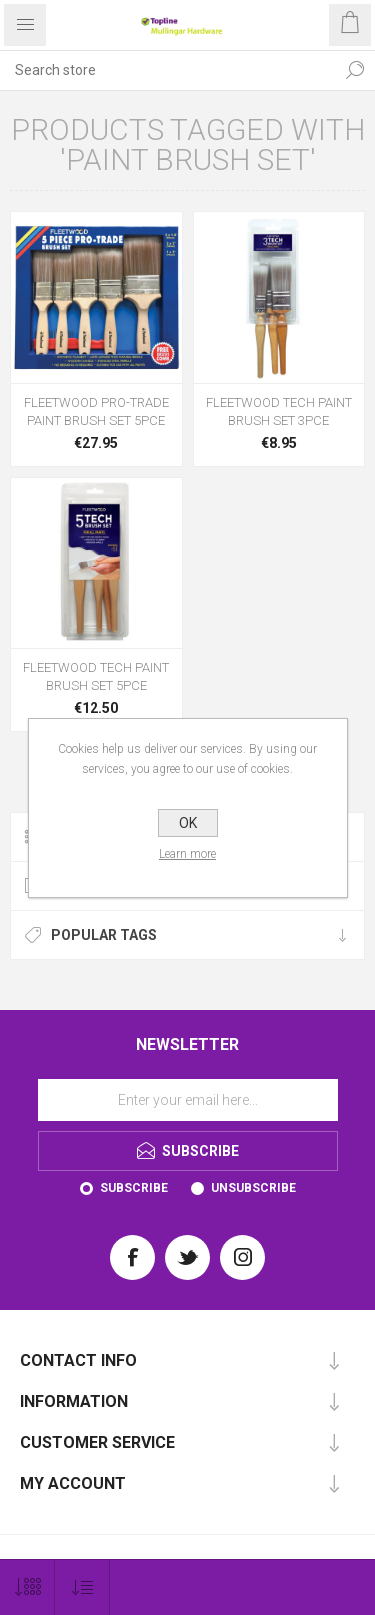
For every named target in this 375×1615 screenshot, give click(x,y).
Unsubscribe (253, 1188)
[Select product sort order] (82, 1587)
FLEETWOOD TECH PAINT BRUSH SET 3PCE (279, 411)
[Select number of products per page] (27, 1587)
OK (188, 823)
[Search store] (167, 70)
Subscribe (134, 1188)
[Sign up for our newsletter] (188, 1100)
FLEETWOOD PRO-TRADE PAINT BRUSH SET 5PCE (96, 411)
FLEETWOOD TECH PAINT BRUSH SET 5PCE (96, 676)
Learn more (187, 854)
